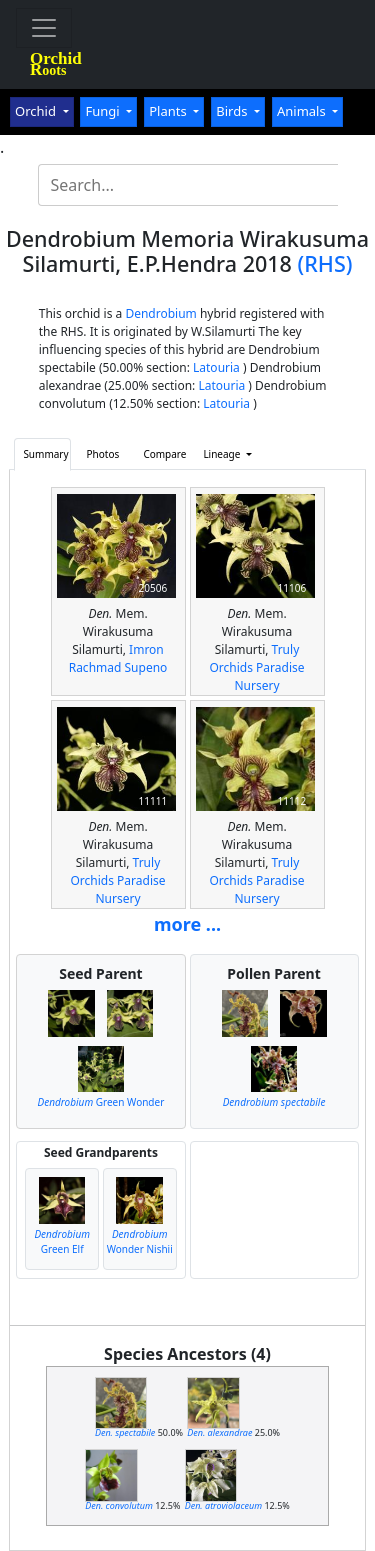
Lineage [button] (223, 454)
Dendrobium (160, 313)
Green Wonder (101, 1102)
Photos (103, 454)
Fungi (104, 111)
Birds (233, 111)
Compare (164, 454)
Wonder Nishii (140, 1241)
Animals (303, 111)
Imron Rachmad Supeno (118, 658)
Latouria (216, 367)
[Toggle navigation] (44, 28)
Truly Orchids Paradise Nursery (256, 667)
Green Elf (62, 1241)
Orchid (37, 111)
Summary (45, 454)
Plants (169, 111)
